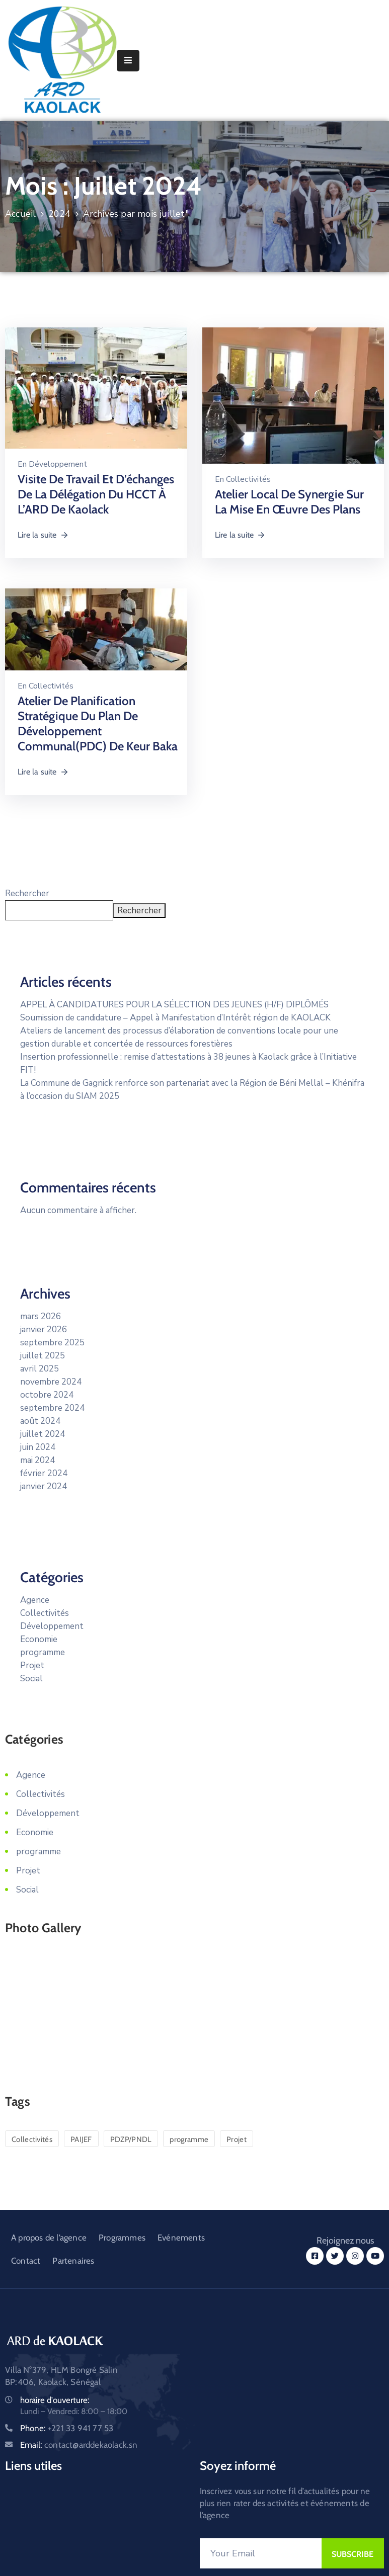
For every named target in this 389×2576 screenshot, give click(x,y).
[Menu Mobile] (128, 60)
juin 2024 (37, 1447)
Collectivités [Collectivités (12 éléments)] (32, 2139)
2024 (59, 214)
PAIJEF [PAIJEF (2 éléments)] (81, 2139)
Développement (58, 464)
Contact (25, 2261)
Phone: (66, 2428)
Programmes (122, 2237)
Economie (38, 1639)
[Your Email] (261, 2553)
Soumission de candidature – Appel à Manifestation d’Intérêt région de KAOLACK (175, 1017)
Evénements (181, 2237)
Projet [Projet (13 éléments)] (236, 2139)
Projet (32, 1665)
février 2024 (43, 1473)
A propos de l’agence (49, 2237)
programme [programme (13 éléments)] (189, 2139)
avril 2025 (39, 1369)
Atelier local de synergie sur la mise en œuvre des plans (289, 502)
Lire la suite (43, 535)
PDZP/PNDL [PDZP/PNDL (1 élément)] (131, 2139)
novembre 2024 (51, 1382)
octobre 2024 (46, 1395)
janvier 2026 (43, 1329)
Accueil (20, 214)
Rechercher (27, 893)
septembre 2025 (52, 1342)
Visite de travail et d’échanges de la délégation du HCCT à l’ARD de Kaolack (96, 494)
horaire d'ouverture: (55, 2400)
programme (42, 1652)
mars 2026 (40, 1316)
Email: (79, 2445)
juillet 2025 (42, 1355)
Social (31, 1678)
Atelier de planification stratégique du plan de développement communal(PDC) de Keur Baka (98, 723)
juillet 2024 (42, 1434)
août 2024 (40, 1421)
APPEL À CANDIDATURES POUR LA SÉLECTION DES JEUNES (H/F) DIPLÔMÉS (174, 1004)
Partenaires (73, 2261)
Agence (34, 1600)
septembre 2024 (52, 1408)
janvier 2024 (43, 1486)
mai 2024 (37, 1460)
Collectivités (248, 479)
